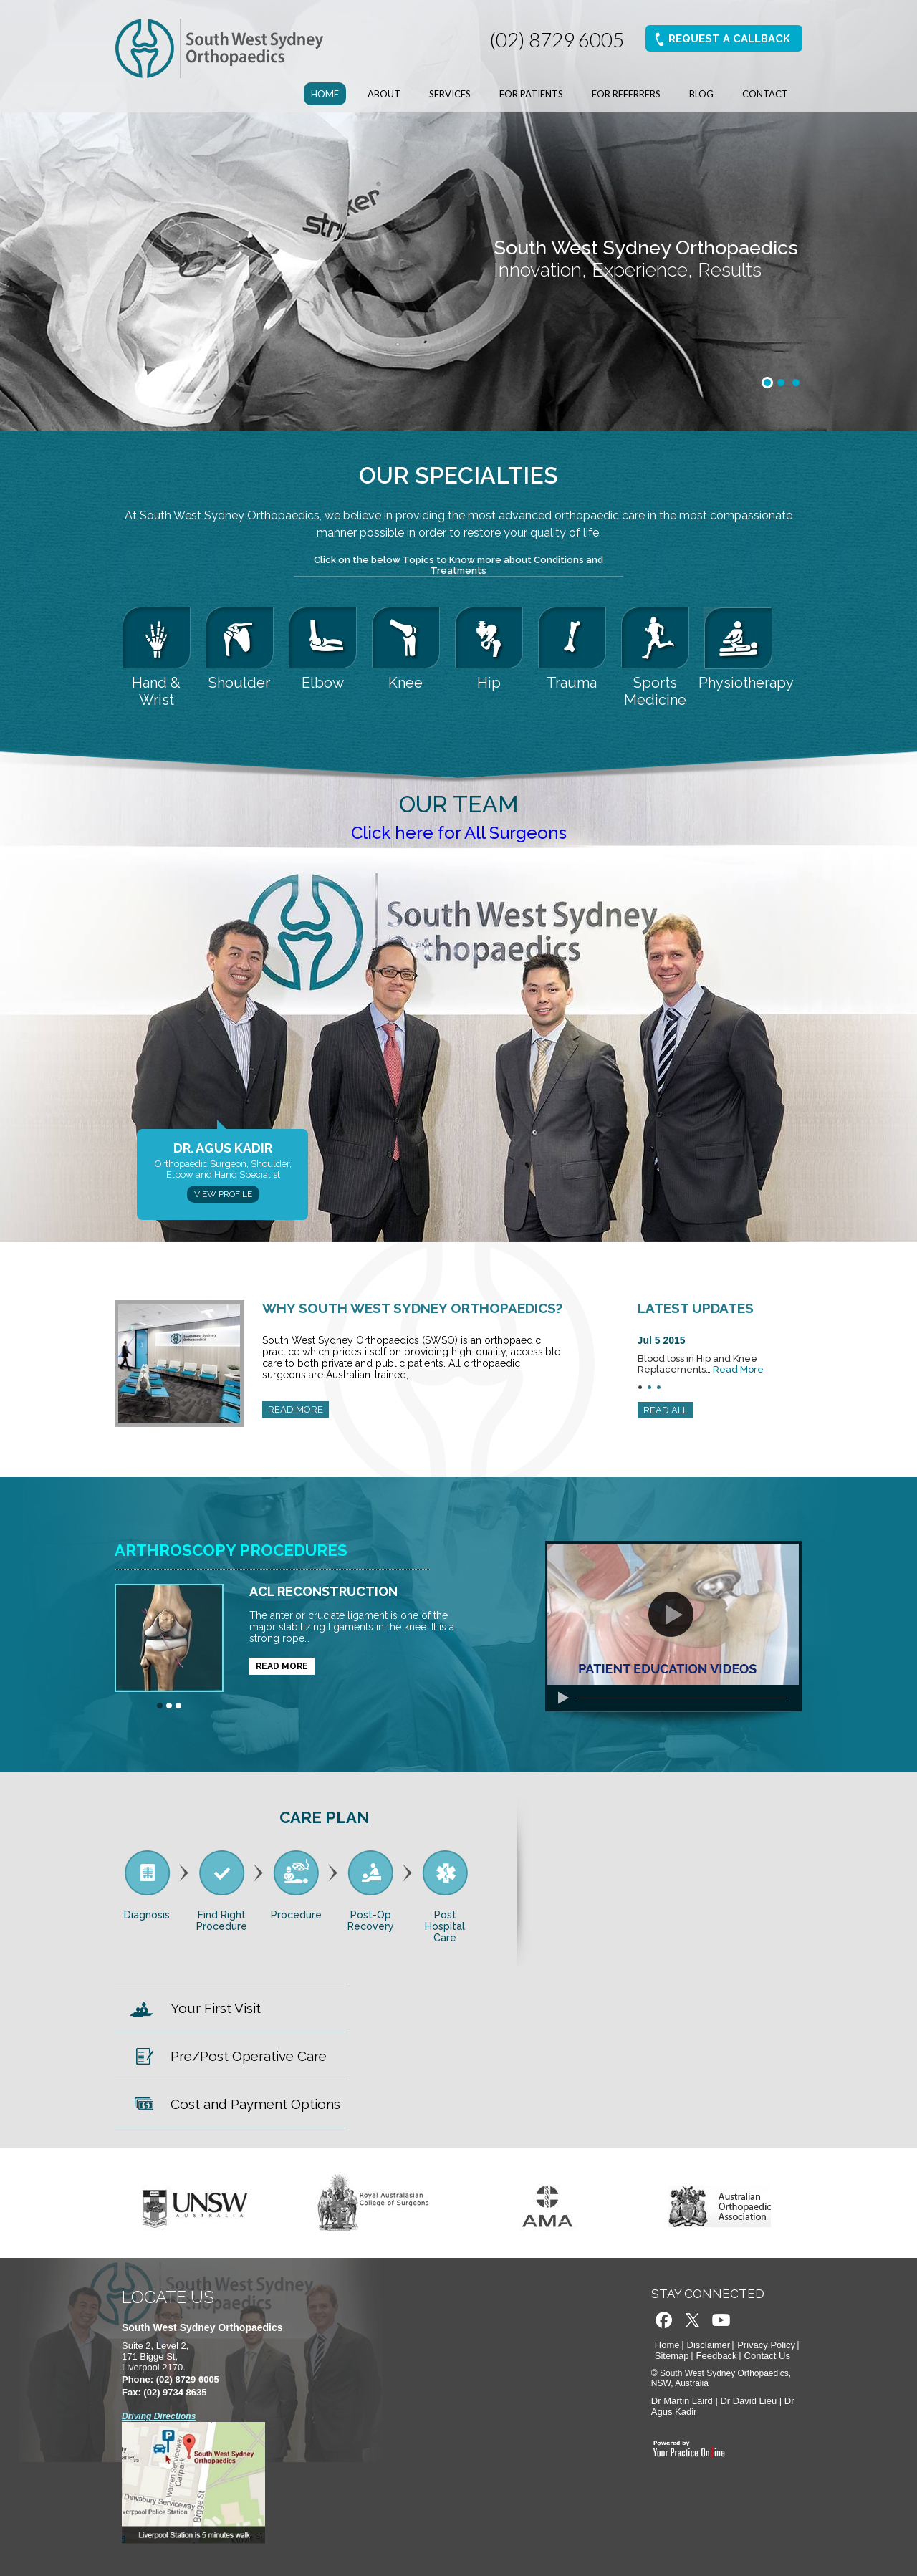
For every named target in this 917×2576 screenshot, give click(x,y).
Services (450, 94)
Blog (701, 94)
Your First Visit (216, 2008)
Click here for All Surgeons (459, 832)
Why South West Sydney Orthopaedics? (412, 1308)
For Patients (531, 94)
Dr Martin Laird (682, 2400)
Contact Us (767, 2355)
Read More (738, 1369)
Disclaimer (709, 2345)
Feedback (716, 2355)
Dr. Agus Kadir (222, 1147)
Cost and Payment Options (255, 2104)
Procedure (296, 1915)
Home (325, 94)
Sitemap (672, 2355)
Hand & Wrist (156, 691)
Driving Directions (159, 2416)
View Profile (223, 1194)
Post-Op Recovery (370, 1920)
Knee (405, 682)
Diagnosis (147, 1915)
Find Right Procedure (221, 1920)
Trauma (572, 682)
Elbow (323, 682)
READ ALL (665, 1410)
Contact (765, 94)
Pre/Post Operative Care (249, 2056)
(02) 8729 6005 (556, 39)
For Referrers (626, 94)
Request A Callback (729, 38)
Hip (489, 682)
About (384, 94)
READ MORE (295, 1409)
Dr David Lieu (748, 2400)
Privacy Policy (766, 2345)
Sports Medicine (655, 691)
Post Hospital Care (445, 1926)
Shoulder (239, 682)
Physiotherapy (738, 682)
